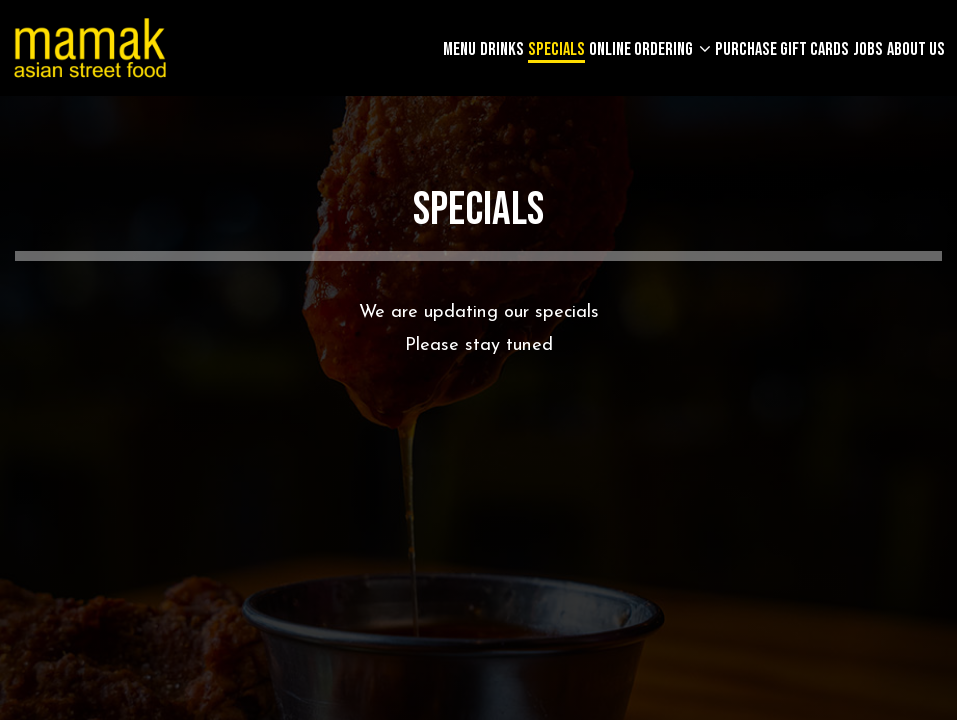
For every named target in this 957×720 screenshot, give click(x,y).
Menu (459, 50)
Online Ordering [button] (642, 50)
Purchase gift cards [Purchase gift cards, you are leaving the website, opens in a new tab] (782, 50)
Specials (556, 50)
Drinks (502, 50)
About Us (916, 50)
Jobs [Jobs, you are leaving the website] (868, 50)
